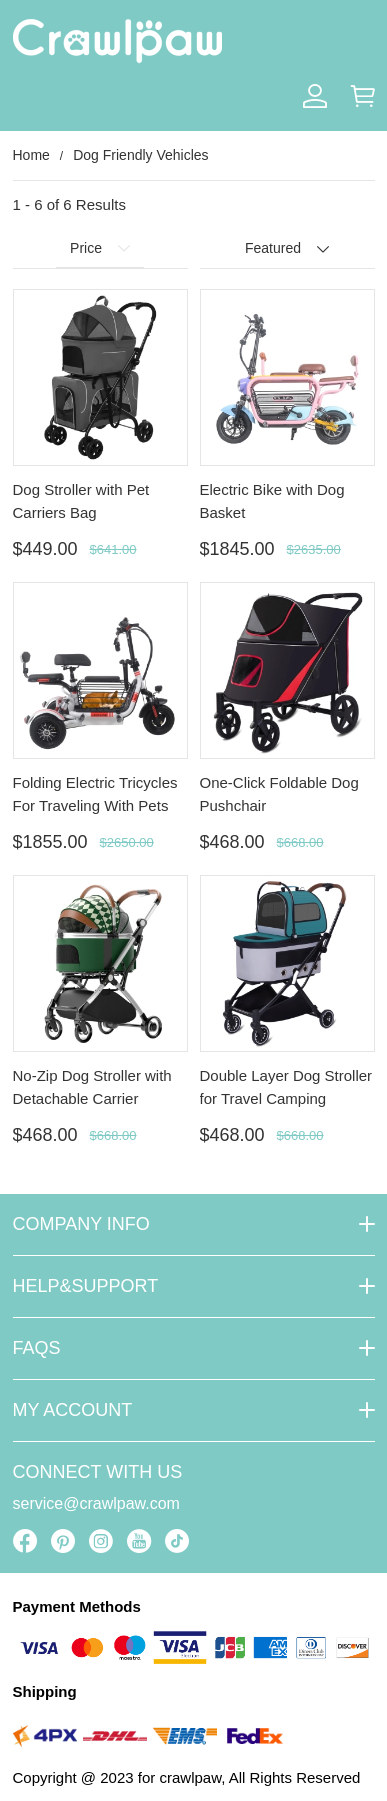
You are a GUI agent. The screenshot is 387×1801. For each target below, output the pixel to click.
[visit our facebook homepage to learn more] (25, 1541)
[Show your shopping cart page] (363, 96)
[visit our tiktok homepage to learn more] (177, 1541)
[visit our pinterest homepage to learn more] (63, 1541)
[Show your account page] (315, 96)
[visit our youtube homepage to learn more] (139, 1541)
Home (31, 155)
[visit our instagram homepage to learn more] (101, 1541)
